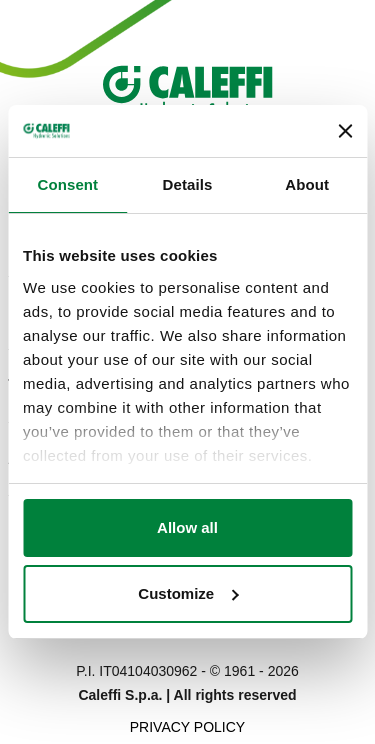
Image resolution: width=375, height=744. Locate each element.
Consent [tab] (67, 184)
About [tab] (307, 184)
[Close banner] (345, 131)
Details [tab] (188, 184)
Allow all (187, 527)
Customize (188, 593)
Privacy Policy (187, 727)
